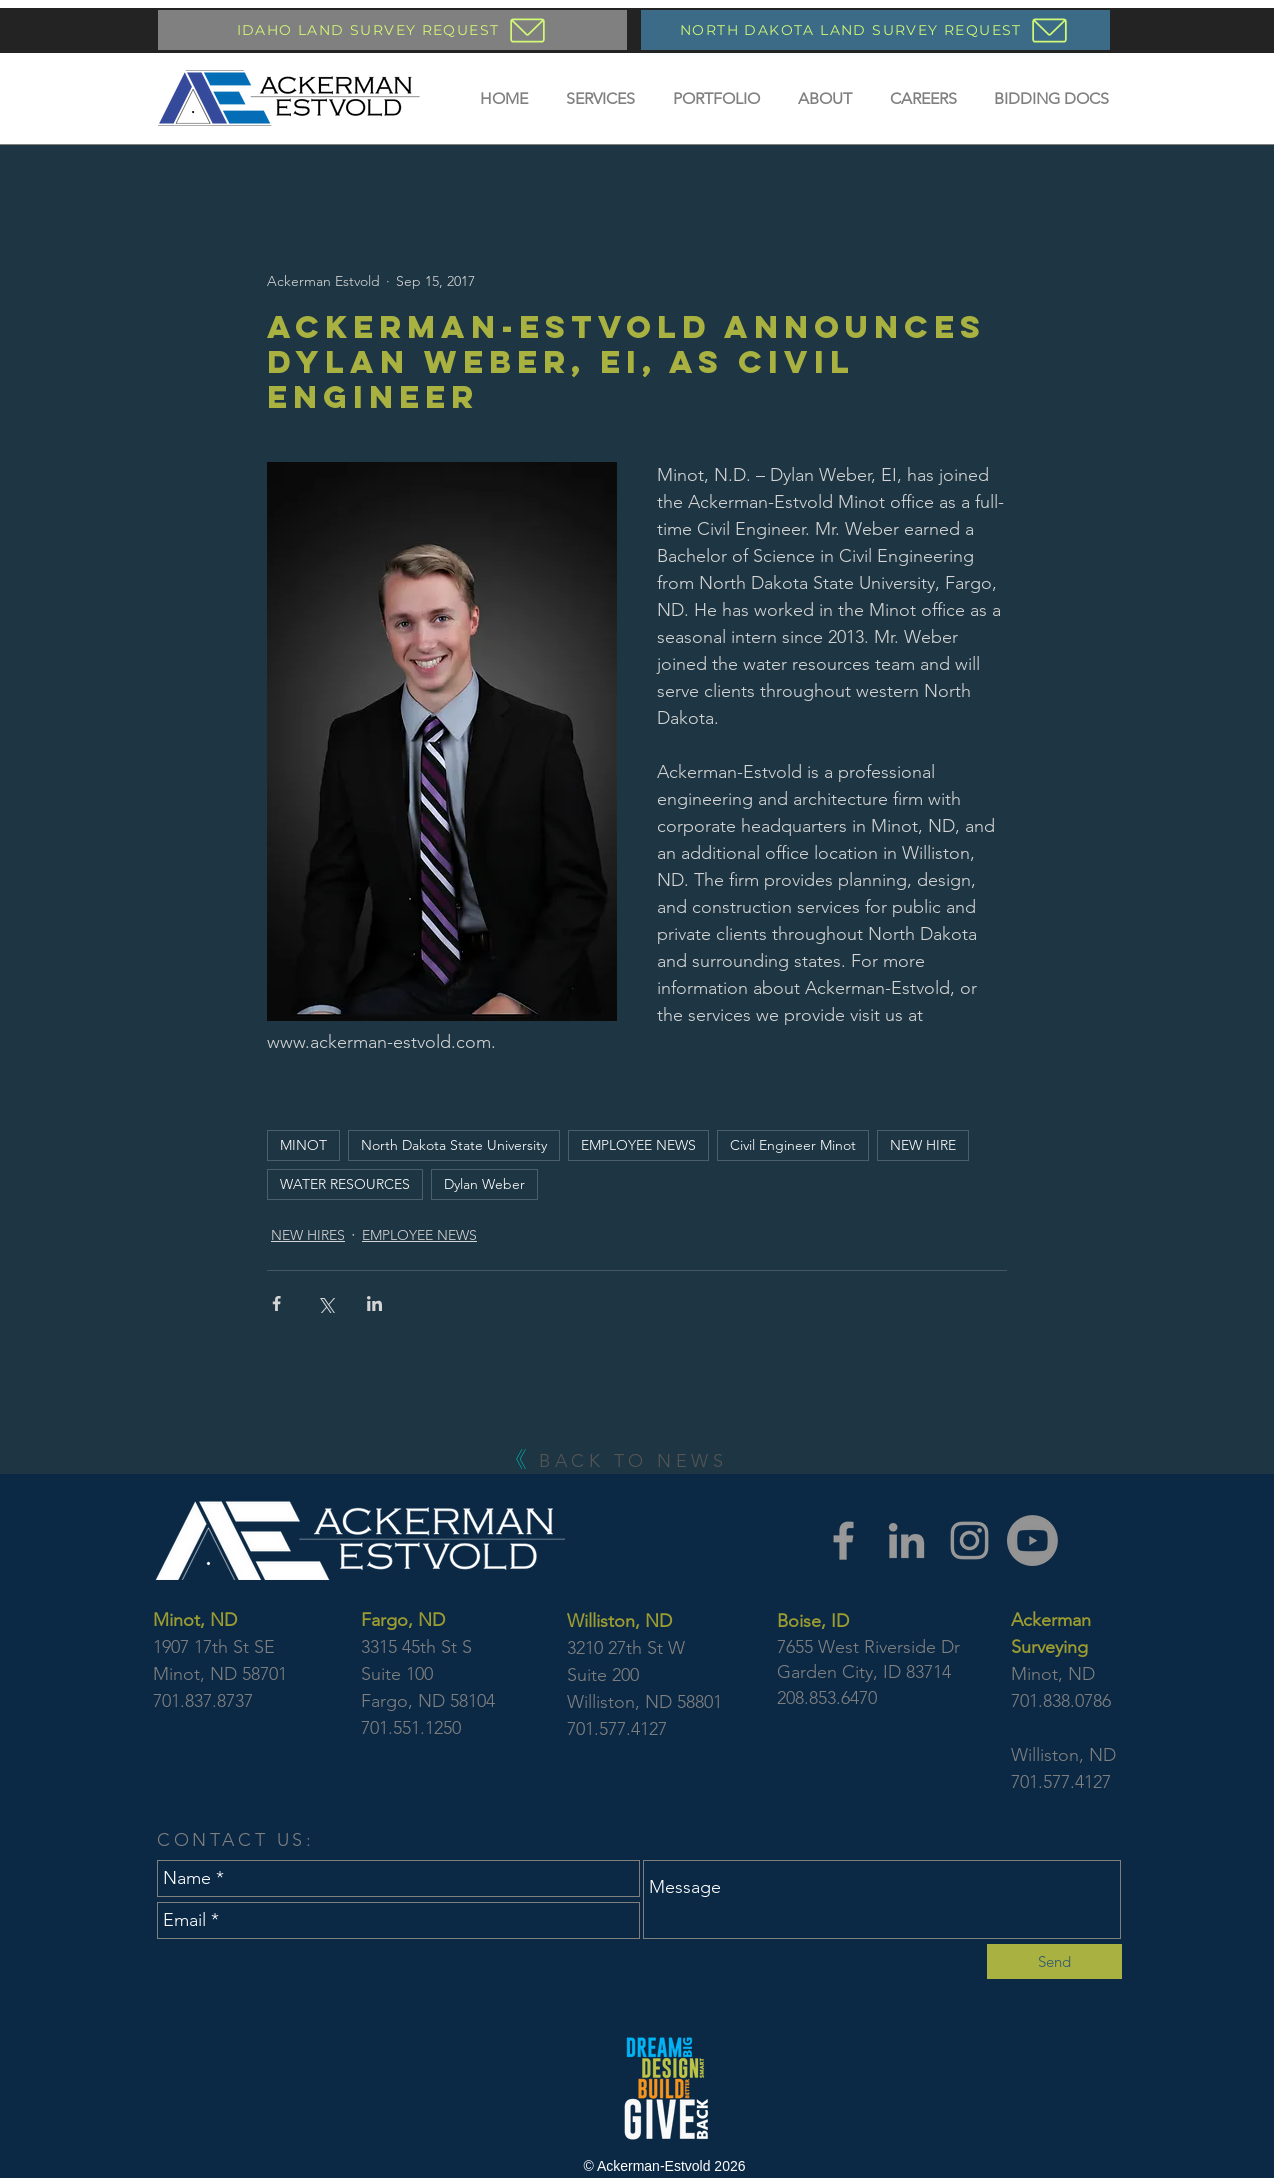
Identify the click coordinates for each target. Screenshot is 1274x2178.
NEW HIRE (923, 1145)
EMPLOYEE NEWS (638, 1145)
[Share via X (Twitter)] (325, 1303)
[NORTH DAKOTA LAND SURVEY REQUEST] (875, 30)
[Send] (1054, 1961)
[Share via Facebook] (276, 1303)
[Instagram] (969, 1540)
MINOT (303, 1145)
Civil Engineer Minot (793, 1145)
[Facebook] (843, 1540)
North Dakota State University (454, 1145)
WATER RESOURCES (345, 1184)
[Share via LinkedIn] (374, 1303)
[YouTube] (1032, 1540)
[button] (600, 98)
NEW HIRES (308, 1235)
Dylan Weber (484, 1184)
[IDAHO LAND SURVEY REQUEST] (392, 30)
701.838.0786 (1061, 1701)
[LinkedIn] (906, 1540)
